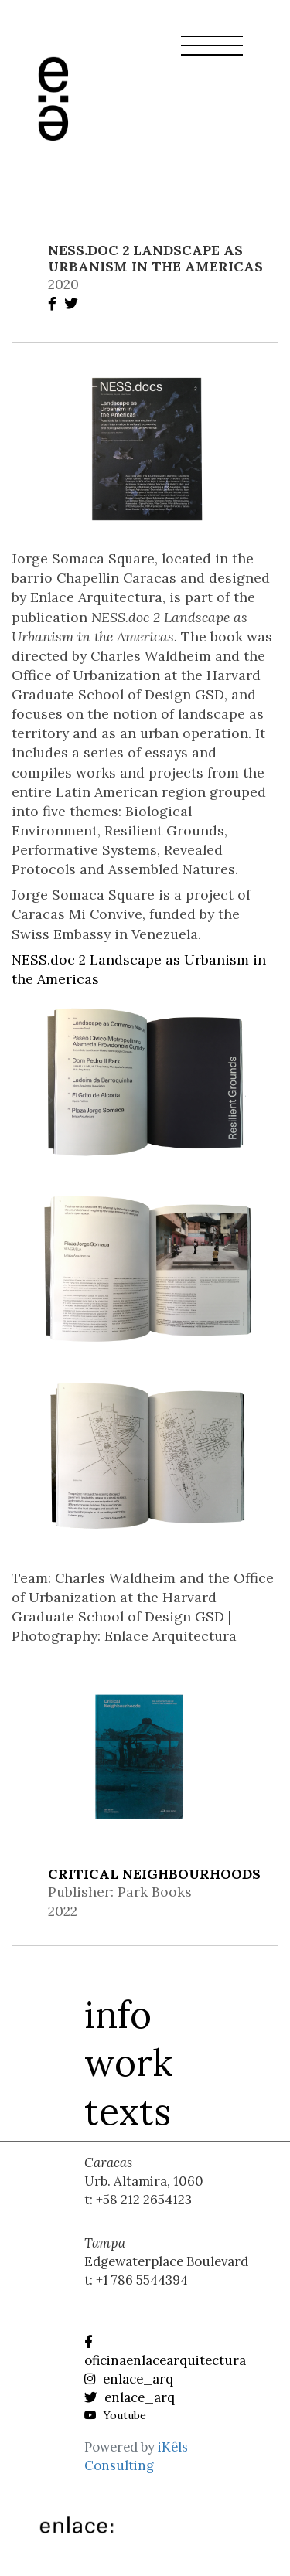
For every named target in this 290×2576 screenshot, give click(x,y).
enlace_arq (128, 2378)
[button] (212, 55)
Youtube (115, 2415)
